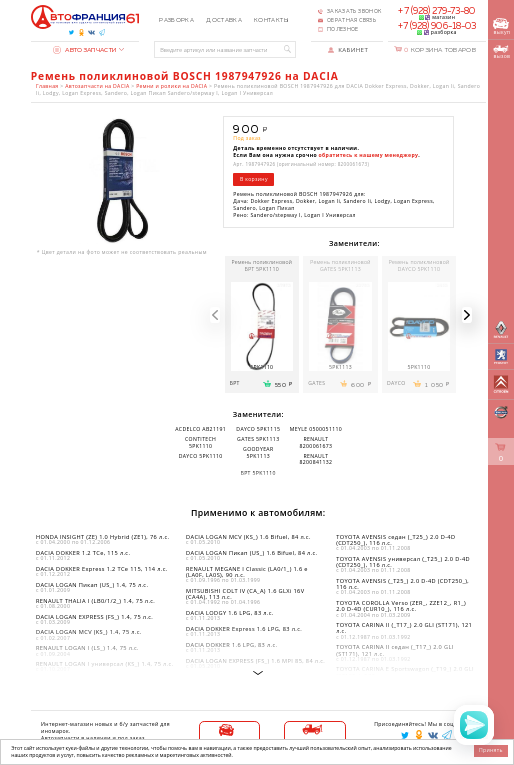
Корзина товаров (440, 50)
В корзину (254, 179)
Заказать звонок (354, 11)
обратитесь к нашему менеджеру (369, 155)
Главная (47, 86)
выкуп (501, 27)
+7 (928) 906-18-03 (437, 26)
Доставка (224, 20)
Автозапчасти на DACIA (97, 86)
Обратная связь (351, 20)
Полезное (343, 29)
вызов (501, 52)
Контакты (271, 20)
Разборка (176, 20)
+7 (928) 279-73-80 (436, 11)
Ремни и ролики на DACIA (171, 86)
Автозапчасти (84, 50)
